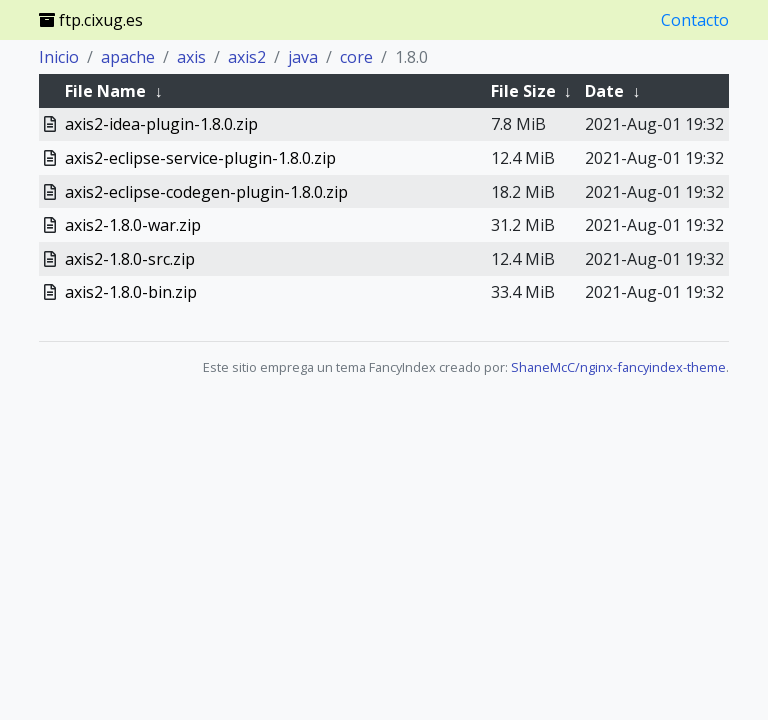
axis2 (247, 57)
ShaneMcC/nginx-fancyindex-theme (618, 367)
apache (128, 57)
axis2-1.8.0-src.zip (130, 259)
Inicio (59, 57)
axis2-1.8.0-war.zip (133, 225)
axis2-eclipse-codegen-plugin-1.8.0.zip (206, 192)
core (356, 57)
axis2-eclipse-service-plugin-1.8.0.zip (200, 158)
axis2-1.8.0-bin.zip (131, 292)
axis (191, 57)
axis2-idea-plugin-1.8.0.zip (161, 124)
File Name (105, 91)
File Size (523, 91)
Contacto (695, 20)
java (303, 57)
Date (604, 91)
